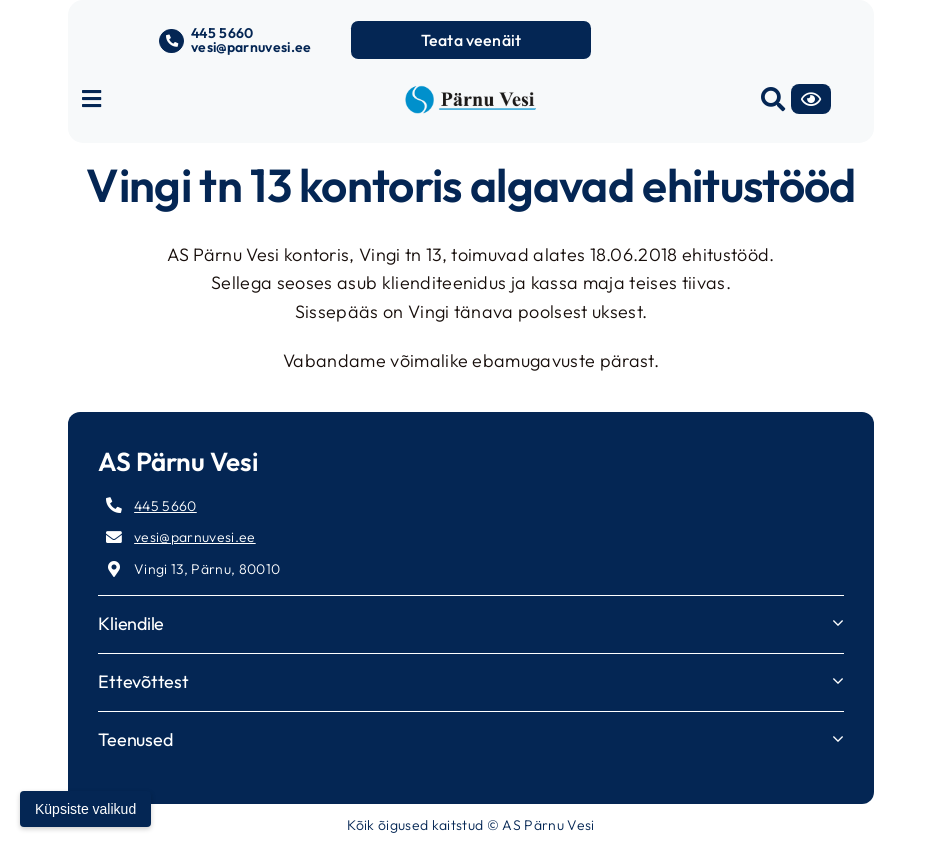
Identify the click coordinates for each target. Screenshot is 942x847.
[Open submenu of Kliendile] (838, 622)
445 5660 (222, 33)
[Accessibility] (811, 99)
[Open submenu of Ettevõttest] (838, 680)
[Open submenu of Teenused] (838, 738)
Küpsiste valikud (85, 809)
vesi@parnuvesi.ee (251, 47)
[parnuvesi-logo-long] (470, 93)
